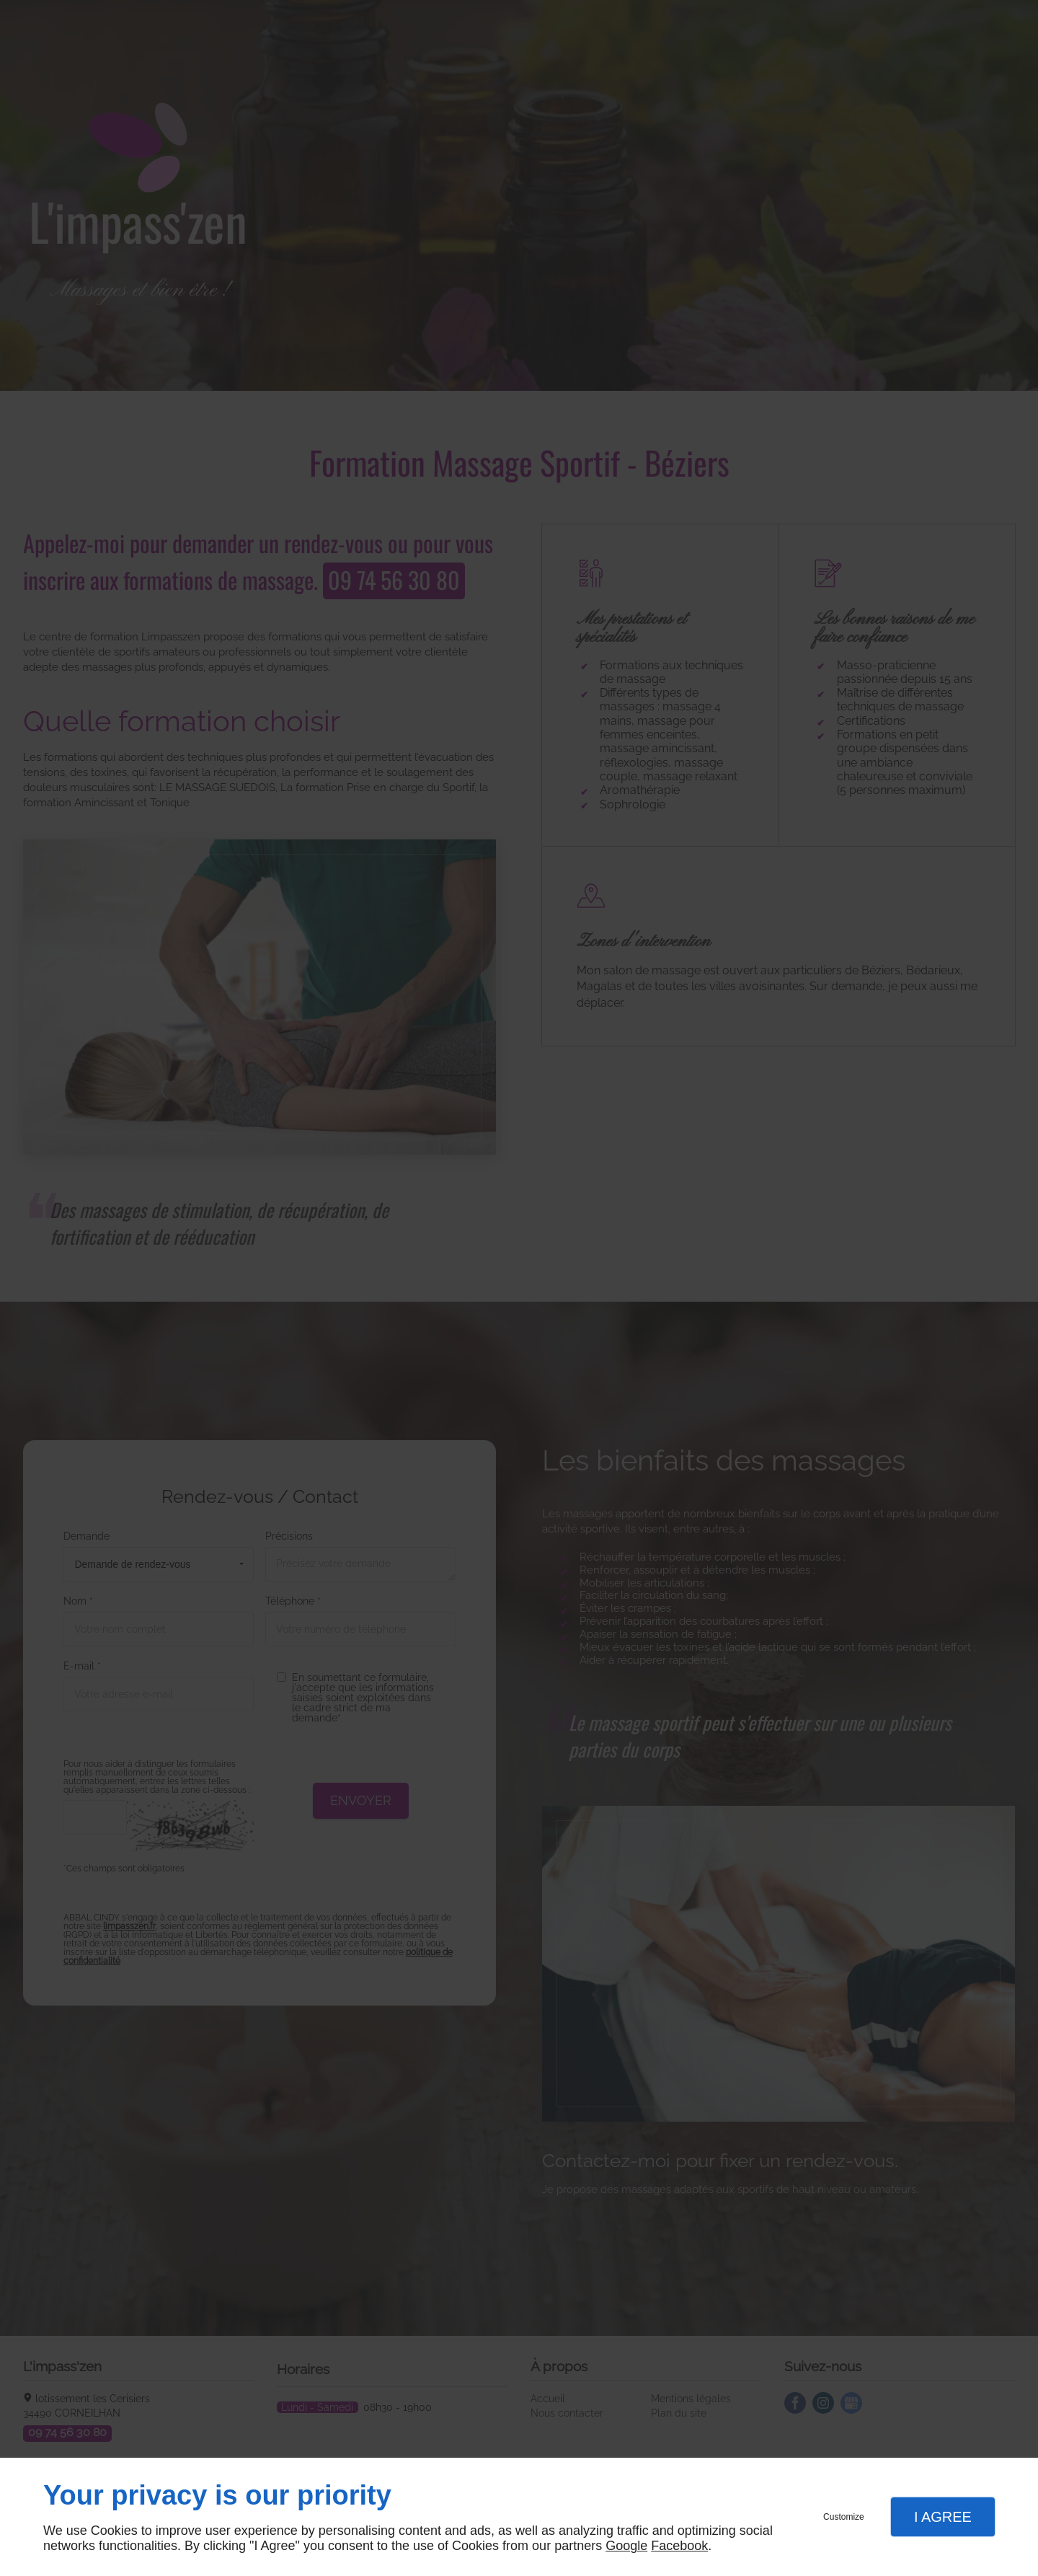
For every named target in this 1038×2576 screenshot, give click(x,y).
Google (626, 2545)
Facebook (679, 2545)
